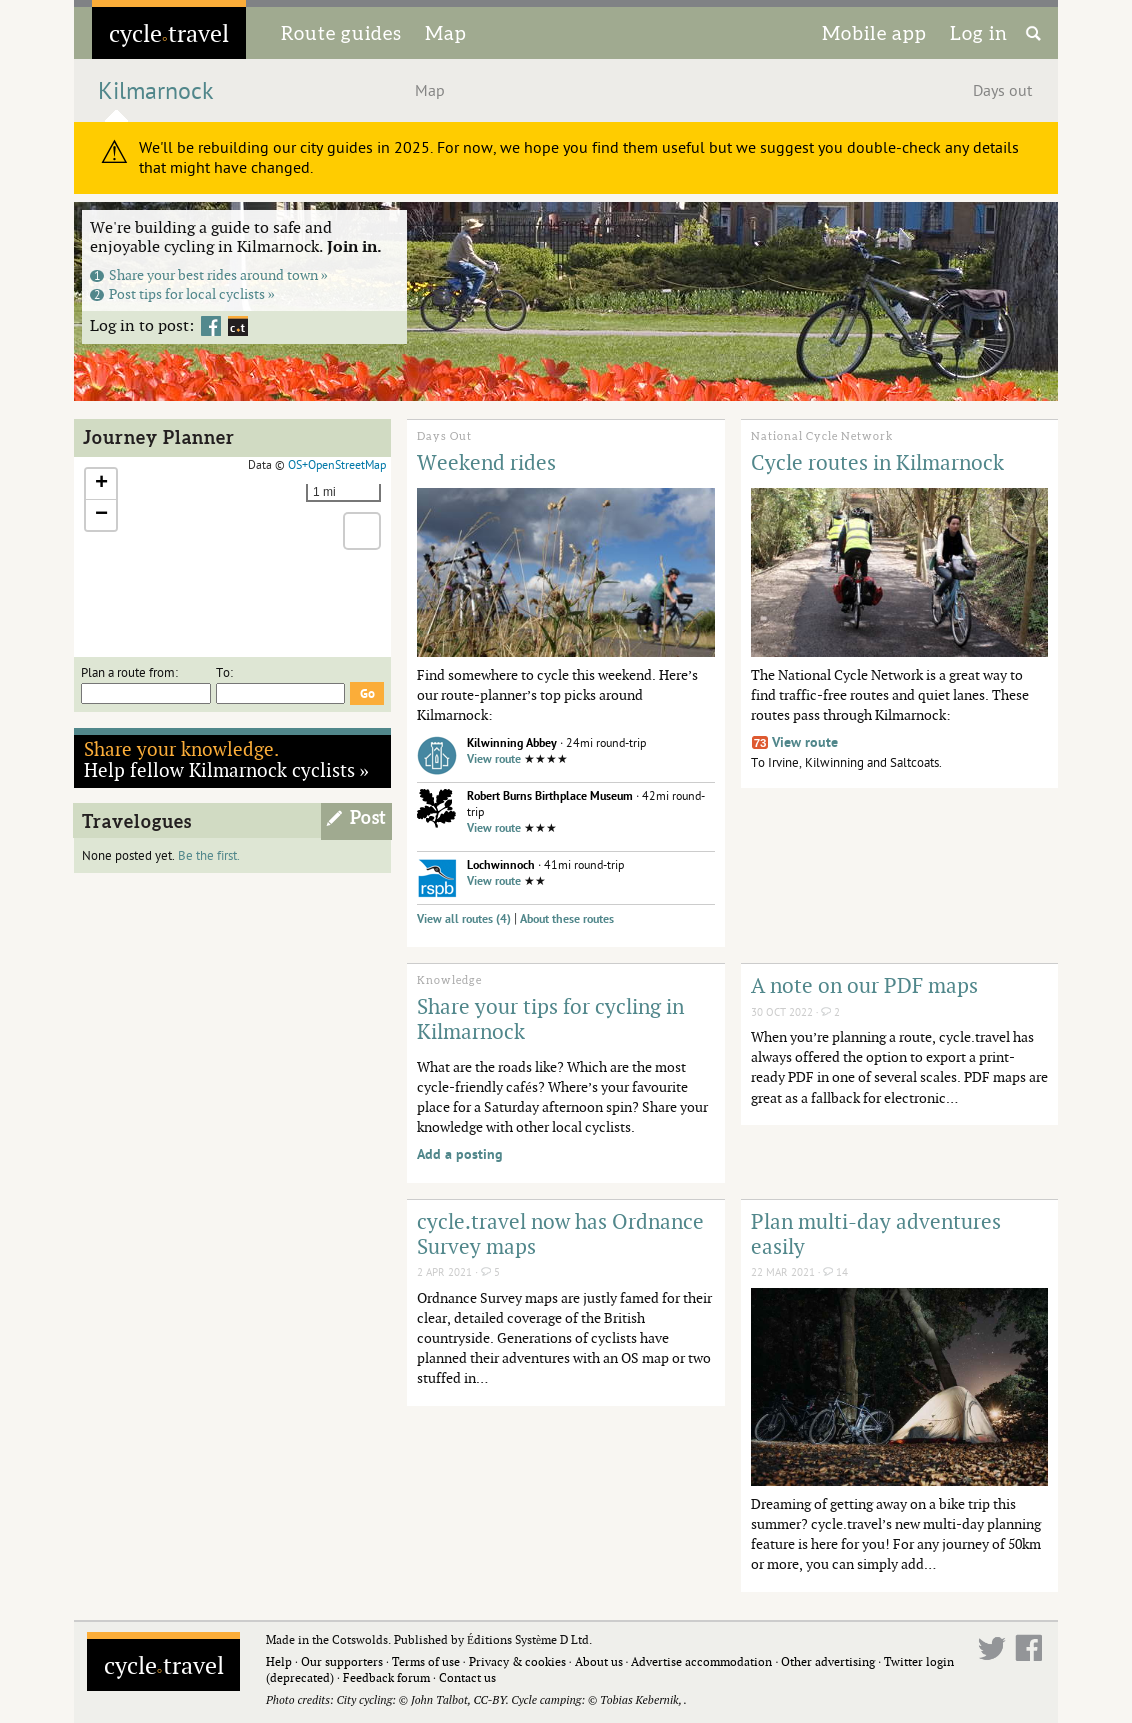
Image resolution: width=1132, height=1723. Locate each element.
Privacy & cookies (517, 1661)
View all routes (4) (464, 919)
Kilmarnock (155, 91)
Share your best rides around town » (209, 274)
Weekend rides (486, 462)
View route (494, 759)
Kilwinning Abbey (512, 743)
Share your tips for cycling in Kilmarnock (550, 1018)
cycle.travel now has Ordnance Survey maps (560, 1233)
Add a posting (460, 1154)
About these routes (567, 919)
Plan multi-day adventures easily (876, 1233)
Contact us (467, 1677)
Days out (1002, 91)
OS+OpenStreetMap (337, 465)
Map (446, 33)
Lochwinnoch (501, 865)
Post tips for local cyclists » (182, 293)
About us (599, 1661)
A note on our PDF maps (864, 985)
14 (835, 1272)
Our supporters (342, 1661)
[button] (101, 484)
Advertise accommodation (701, 1661)
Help (279, 1661)
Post (368, 818)
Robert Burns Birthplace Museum (550, 796)
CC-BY (489, 1699)
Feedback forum (386, 1677)
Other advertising (828, 1661)
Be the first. (209, 856)
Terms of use (426, 1661)
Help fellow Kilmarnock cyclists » (227, 759)
